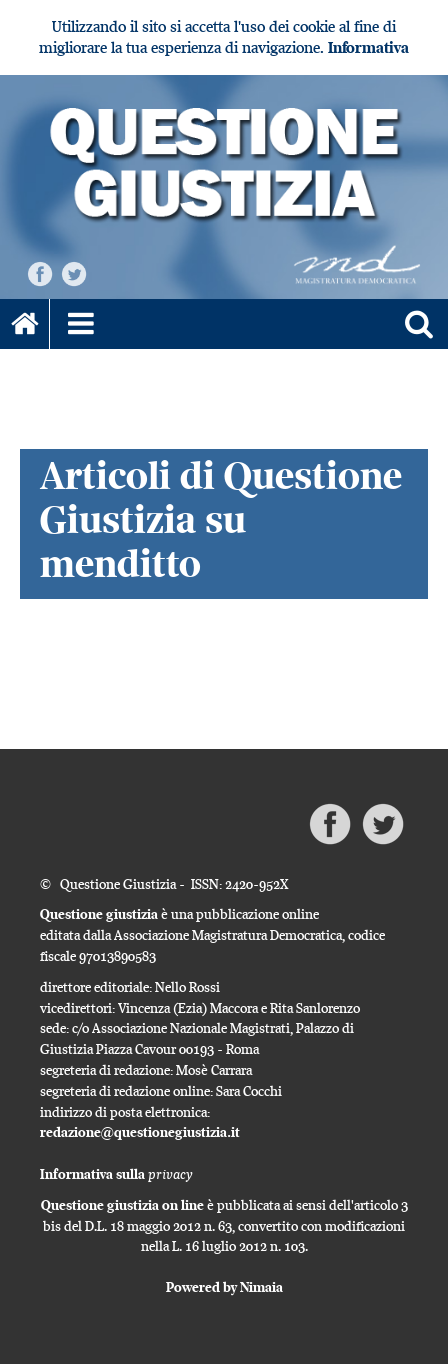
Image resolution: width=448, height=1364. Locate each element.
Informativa (368, 47)
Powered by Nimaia (224, 1287)
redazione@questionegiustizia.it (140, 1132)
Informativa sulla (116, 1174)
